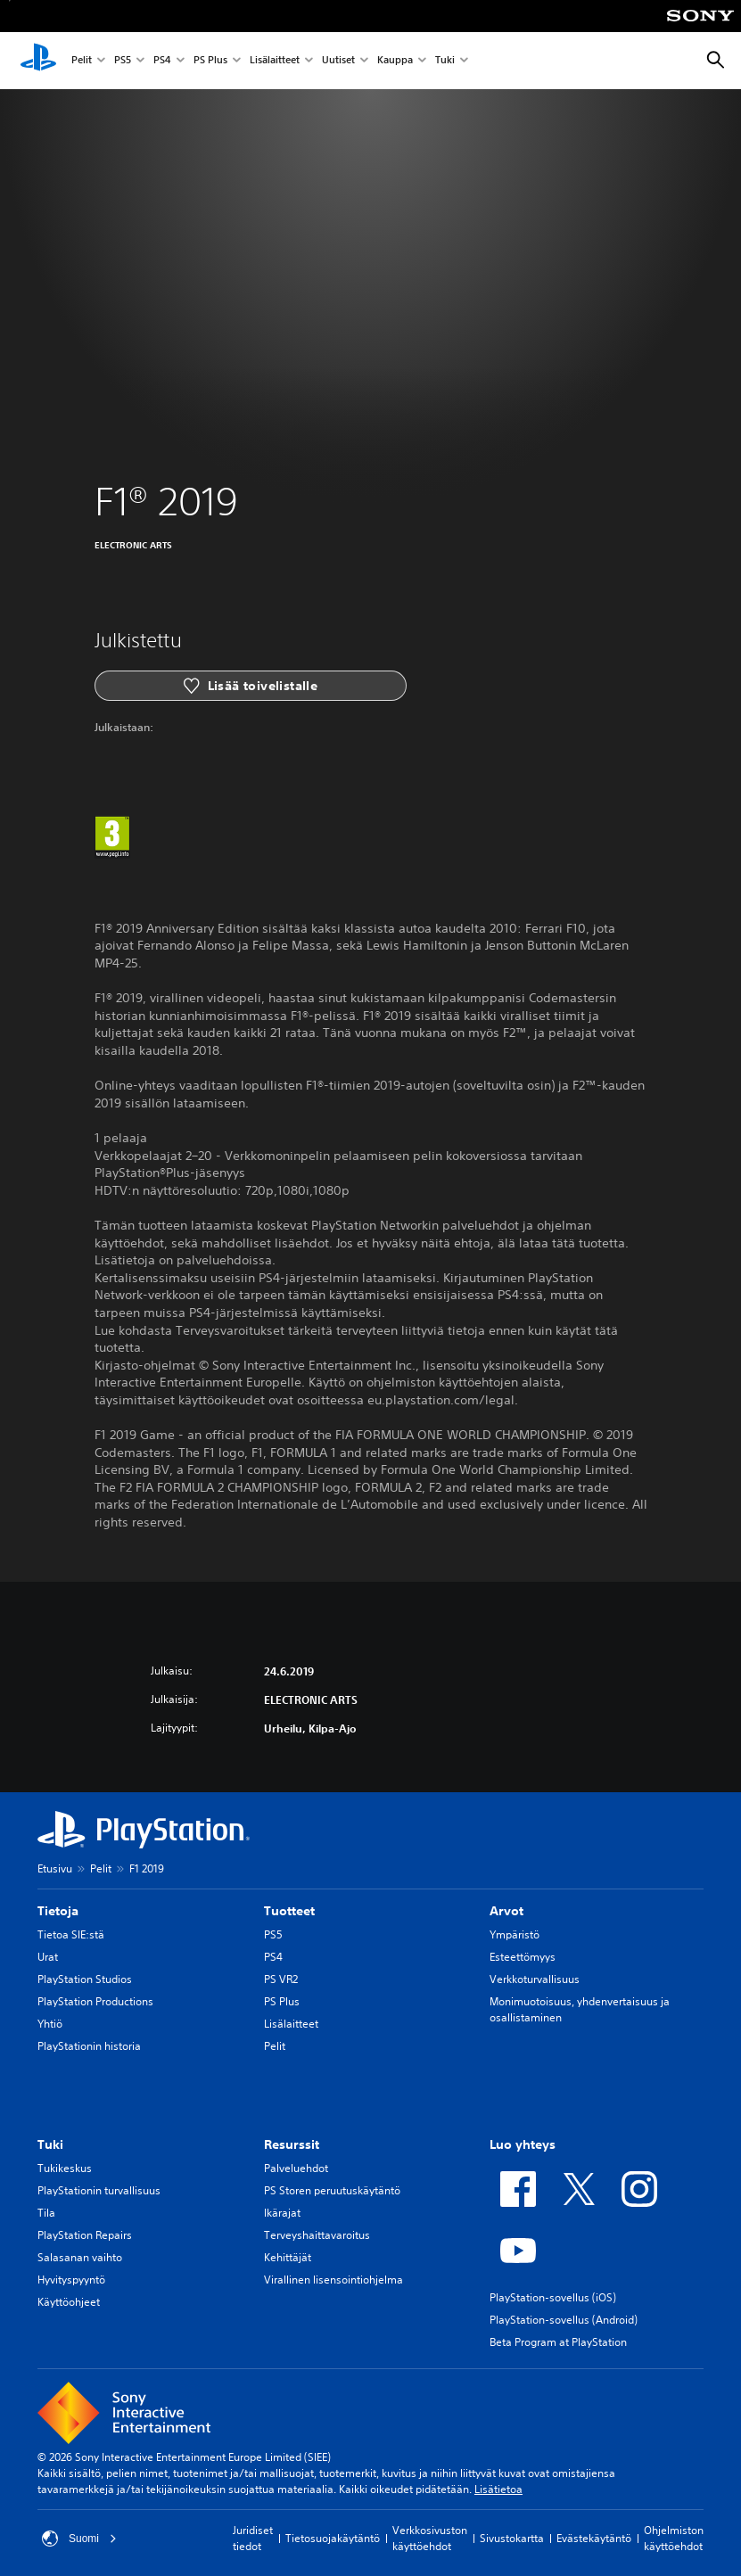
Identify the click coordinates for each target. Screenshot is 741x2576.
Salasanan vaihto (79, 2257)
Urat (47, 1956)
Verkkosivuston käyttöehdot (429, 2538)
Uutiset (338, 61)
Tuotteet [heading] (289, 1911)
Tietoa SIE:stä (70, 1934)
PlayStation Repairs (84, 2235)
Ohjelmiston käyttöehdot (674, 2538)
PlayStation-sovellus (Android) (564, 2319)
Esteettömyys (523, 1956)
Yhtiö (49, 2023)
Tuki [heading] (50, 2144)
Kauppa (395, 61)
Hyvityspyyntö (71, 2279)
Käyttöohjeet (68, 2301)
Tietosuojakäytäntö (332, 2538)
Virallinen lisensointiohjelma (333, 2279)
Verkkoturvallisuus (535, 1979)
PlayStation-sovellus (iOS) (553, 2297)
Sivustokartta (512, 2538)
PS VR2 (281, 1979)
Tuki (445, 61)
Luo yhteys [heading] (523, 2144)
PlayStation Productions (95, 2001)
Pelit (81, 61)
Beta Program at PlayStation (558, 2342)
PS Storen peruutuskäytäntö (332, 2190)
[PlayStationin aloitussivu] (38, 61)
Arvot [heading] (506, 1911)
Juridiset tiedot (253, 2538)
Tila (46, 2212)
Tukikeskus (64, 2168)
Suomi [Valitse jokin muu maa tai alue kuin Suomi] (79, 2538)
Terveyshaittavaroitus (317, 2235)
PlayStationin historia (89, 2045)
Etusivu (54, 1868)
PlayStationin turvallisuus (99, 2190)
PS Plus (210, 61)
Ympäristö (514, 1934)
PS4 (162, 61)
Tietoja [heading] (57, 1911)
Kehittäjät (287, 2257)
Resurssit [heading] (291, 2144)
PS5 (122, 61)
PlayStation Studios (84, 1979)
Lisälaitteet (275, 61)
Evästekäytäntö (593, 2538)
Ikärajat (282, 2212)
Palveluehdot (296, 2168)
